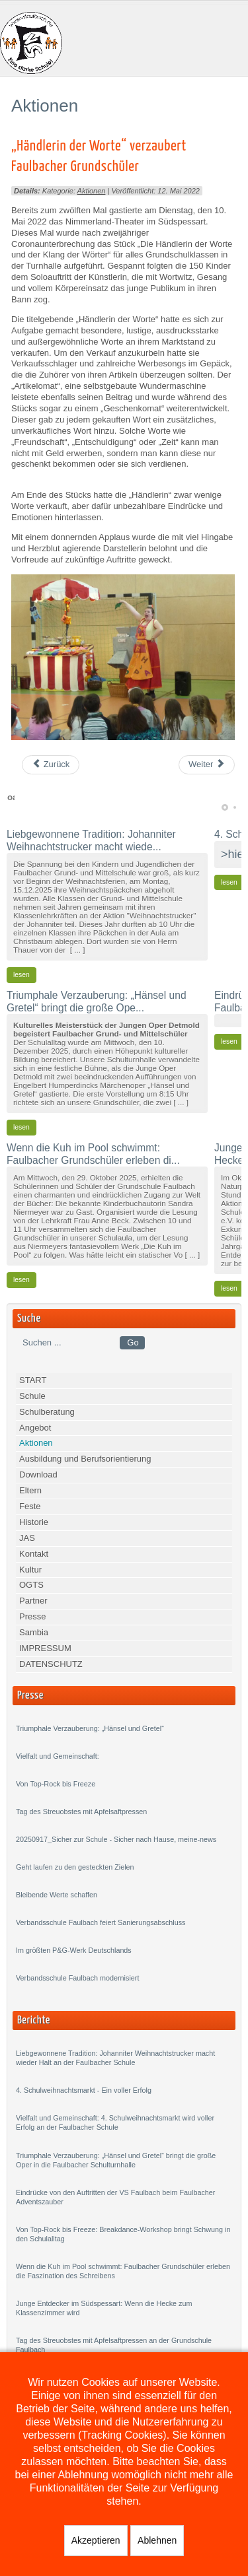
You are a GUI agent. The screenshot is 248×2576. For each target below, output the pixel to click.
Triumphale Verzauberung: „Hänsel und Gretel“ (90, 1728)
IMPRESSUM (45, 1648)
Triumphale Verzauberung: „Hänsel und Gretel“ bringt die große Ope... (96, 1001)
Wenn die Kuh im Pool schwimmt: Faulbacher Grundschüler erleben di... (93, 1154)
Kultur (30, 1570)
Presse (32, 1616)
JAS (27, 1538)
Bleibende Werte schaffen (56, 1895)
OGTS (31, 1585)
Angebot (35, 1428)
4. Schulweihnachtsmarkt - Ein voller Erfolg (83, 2090)
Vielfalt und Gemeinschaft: (57, 1756)
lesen (21, 974)
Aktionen (91, 191)
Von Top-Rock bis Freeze (55, 1784)
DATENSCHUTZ (51, 1664)
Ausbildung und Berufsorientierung (85, 1459)
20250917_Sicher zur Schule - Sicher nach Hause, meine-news (116, 1839)
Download (38, 1474)
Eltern (30, 1490)
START (32, 1380)
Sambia (33, 1632)
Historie (33, 1522)
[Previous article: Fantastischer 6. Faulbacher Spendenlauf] (50, 764)
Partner (33, 1601)
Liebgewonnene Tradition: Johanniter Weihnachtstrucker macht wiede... (91, 840)
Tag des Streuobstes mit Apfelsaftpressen (81, 1811)
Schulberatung (47, 1412)
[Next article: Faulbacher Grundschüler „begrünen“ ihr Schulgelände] (207, 764)
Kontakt (33, 1554)
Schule (32, 1396)
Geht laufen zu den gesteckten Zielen (75, 1867)
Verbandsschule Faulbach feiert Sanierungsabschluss (101, 1922)
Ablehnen (157, 2540)
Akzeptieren (95, 2540)
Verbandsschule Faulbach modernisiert (77, 1978)
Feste (30, 1506)
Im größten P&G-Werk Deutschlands (74, 1950)
